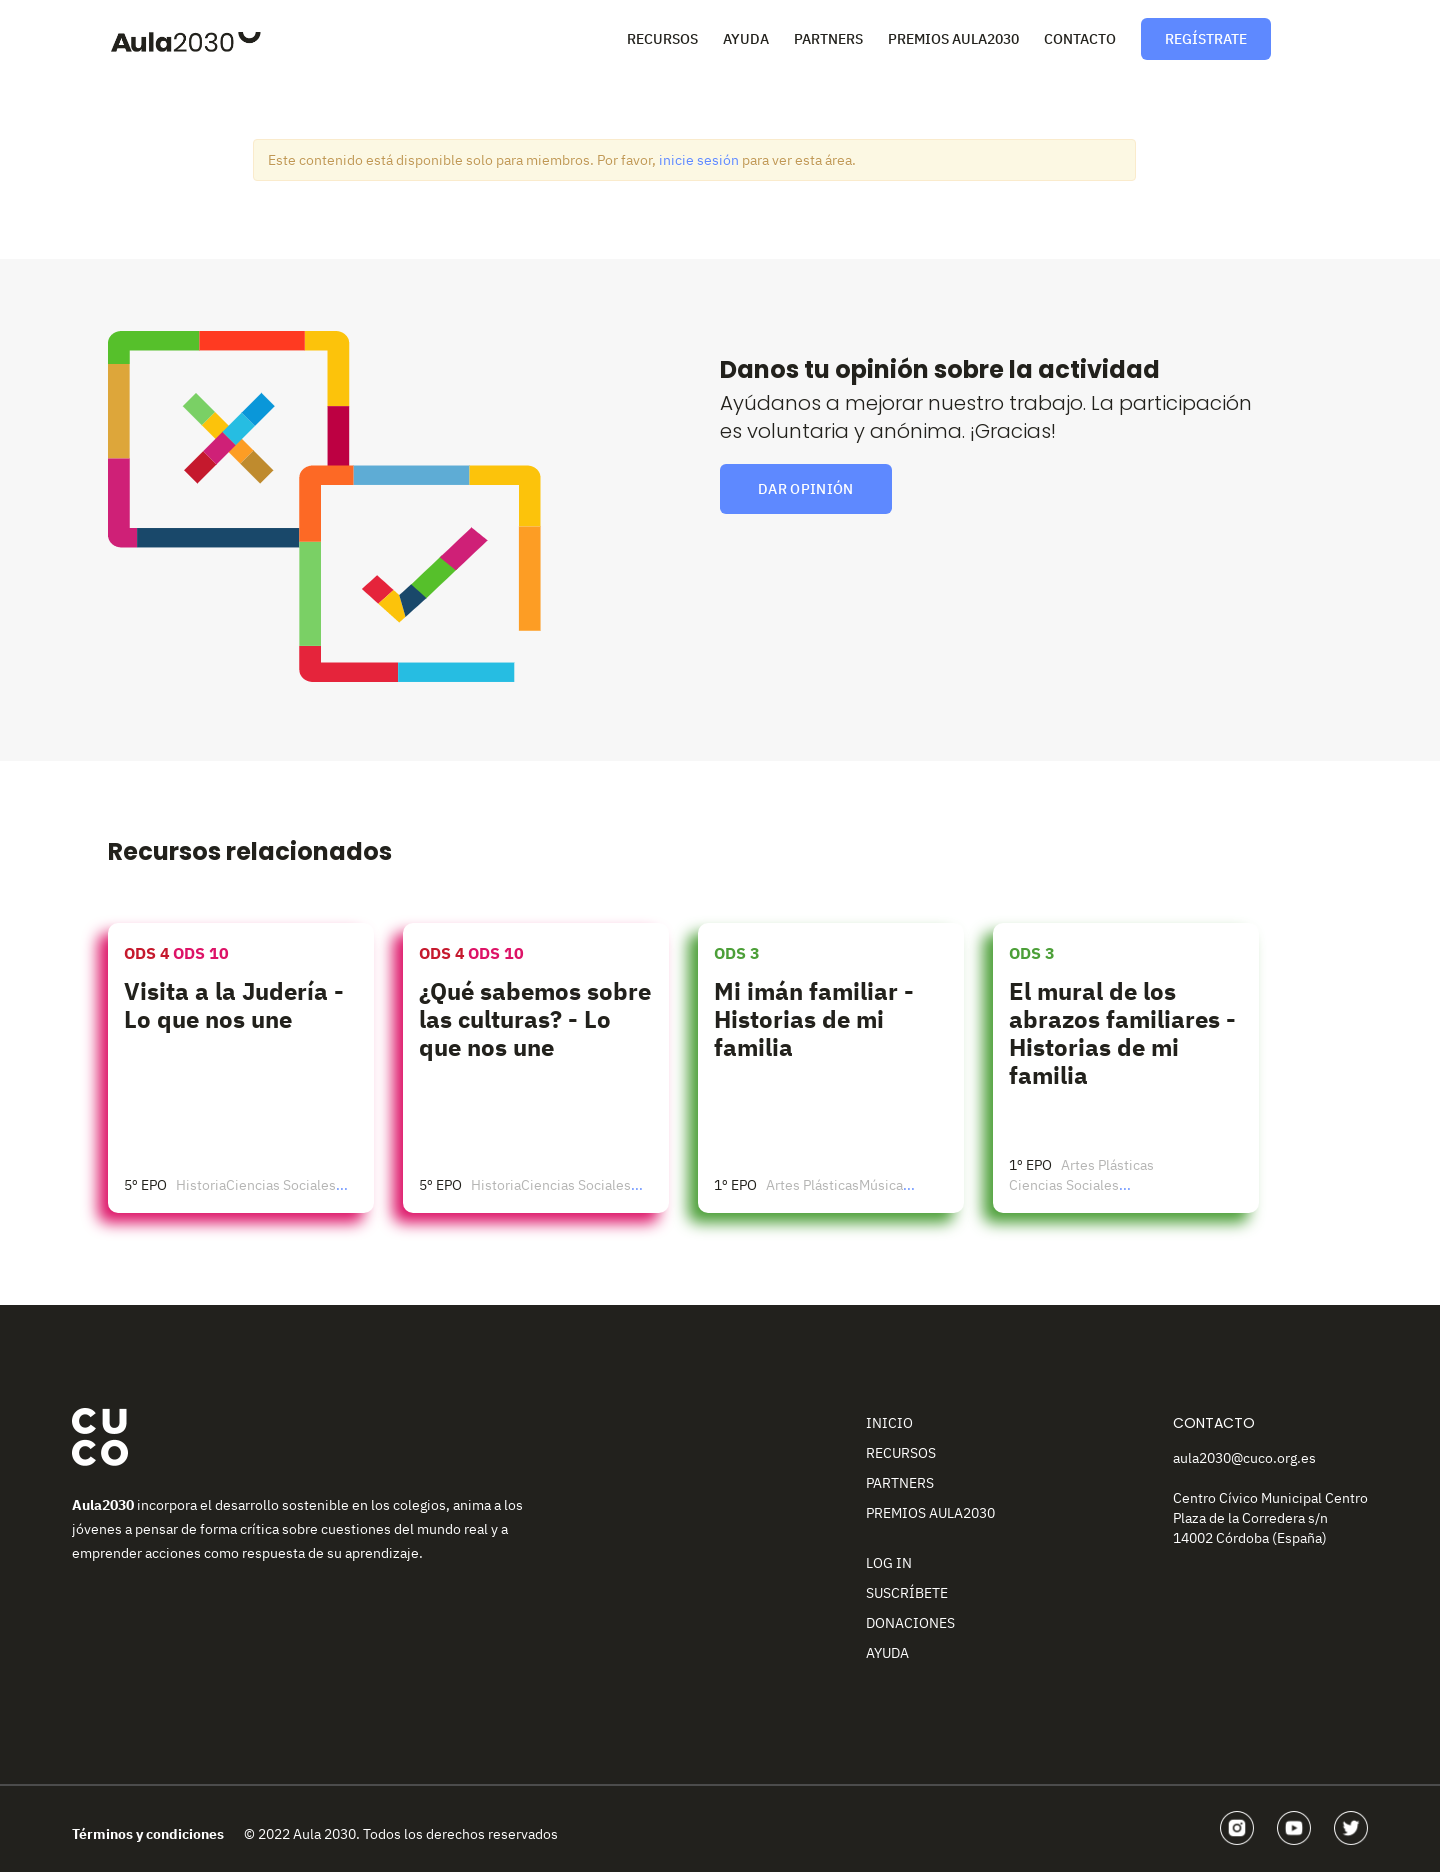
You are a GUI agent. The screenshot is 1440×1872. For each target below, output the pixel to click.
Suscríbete (907, 1593)
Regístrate (1206, 39)
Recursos (662, 39)
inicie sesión (699, 160)
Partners (828, 39)
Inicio (889, 1423)
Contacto (1080, 39)
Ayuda (746, 39)
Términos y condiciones (148, 1834)
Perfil (1310, 37)
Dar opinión (806, 489)
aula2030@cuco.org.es (1244, 1458)
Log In (889, 1563)
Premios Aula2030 (953, 39)
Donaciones (910, 1623)
